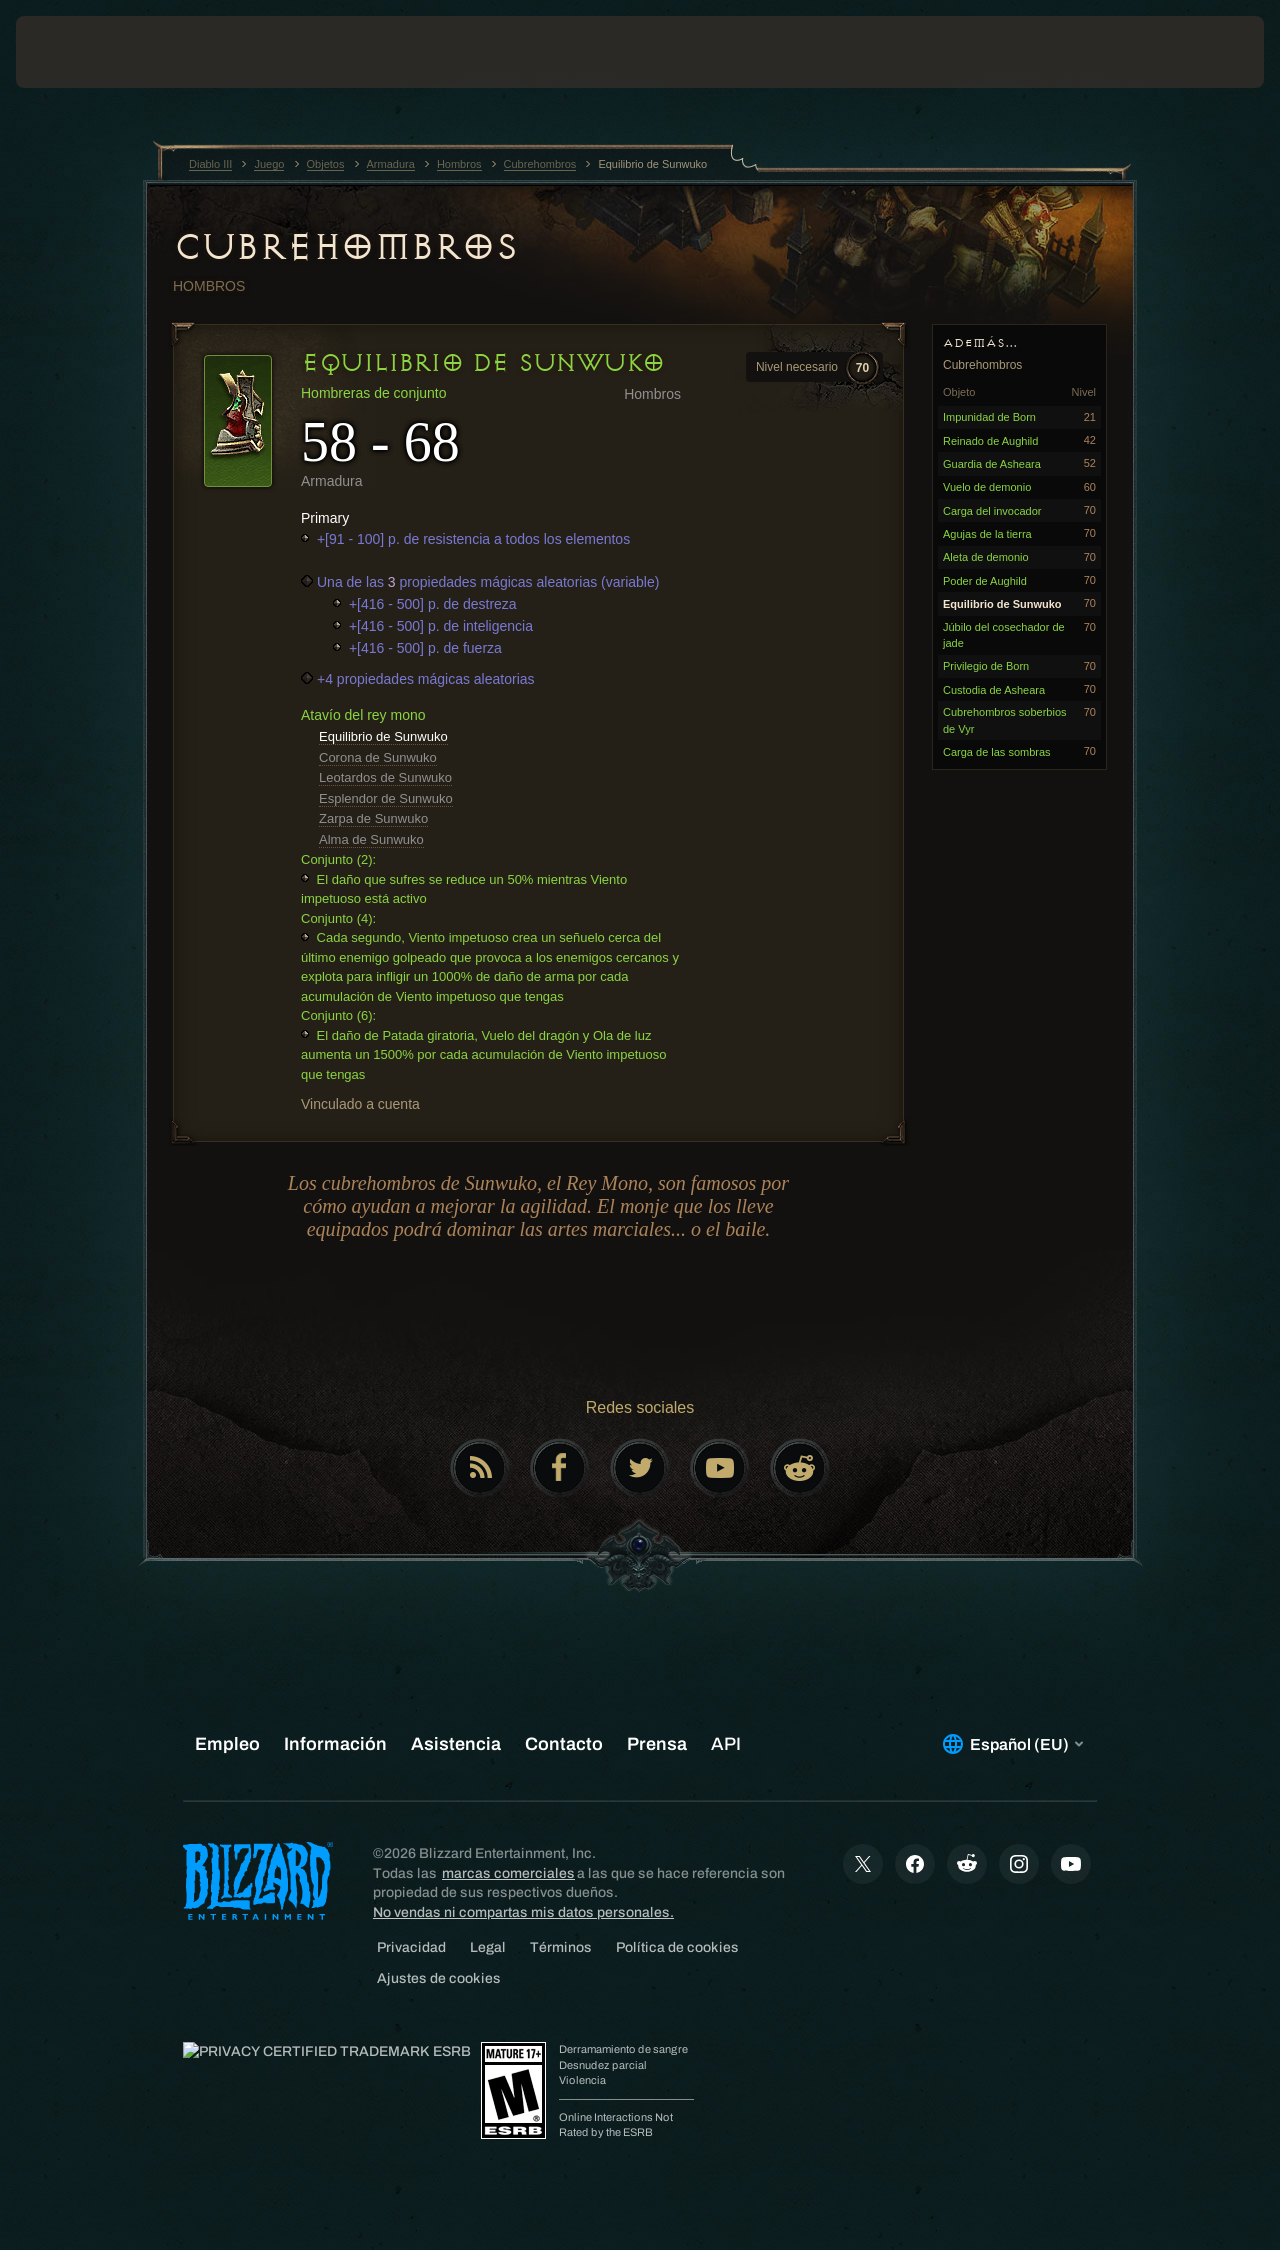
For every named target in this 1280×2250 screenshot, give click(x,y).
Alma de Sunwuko (371, 839)
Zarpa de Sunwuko (373, 818)
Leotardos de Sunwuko (385, 777)
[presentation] (78, 52)
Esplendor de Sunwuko (386, 798)
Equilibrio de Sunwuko (383, 736)
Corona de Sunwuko (378, 757)
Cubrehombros (345, 247)
